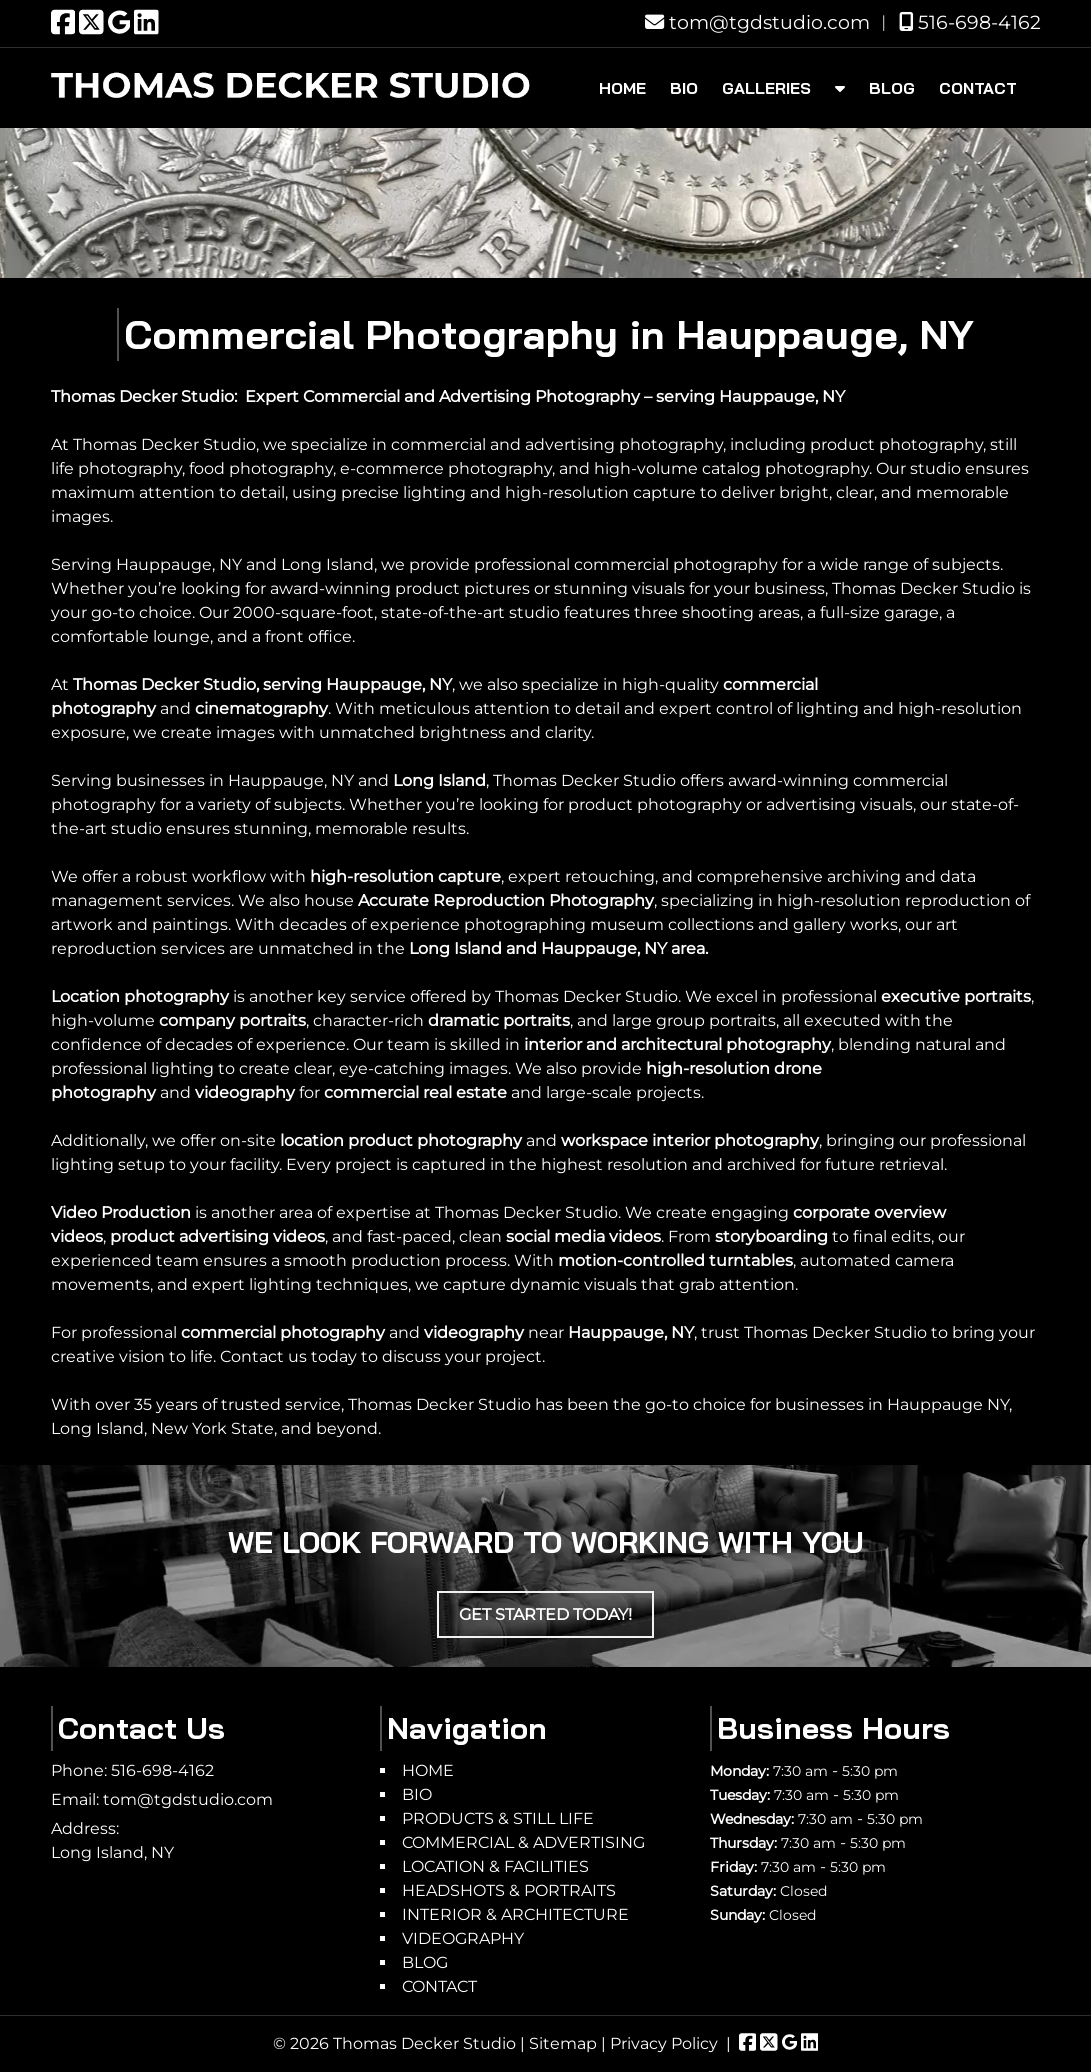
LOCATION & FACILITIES (495, 1866)
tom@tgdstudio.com (757, 22)
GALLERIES (766, 88)
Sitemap (563, 2043)
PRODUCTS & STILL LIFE (498, 1818)
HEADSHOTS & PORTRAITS (509, 1890)
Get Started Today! (545, 1614)
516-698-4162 (970, 22)
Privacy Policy (664, 2043)
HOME (622, 88)
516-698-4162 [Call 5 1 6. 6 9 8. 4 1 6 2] (162, 1770)
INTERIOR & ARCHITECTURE (515, 1914)
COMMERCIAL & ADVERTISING (523, 1842)
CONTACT (978, 88)
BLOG (892, 88)
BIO (684, 88)
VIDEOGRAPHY (463, 1938)
